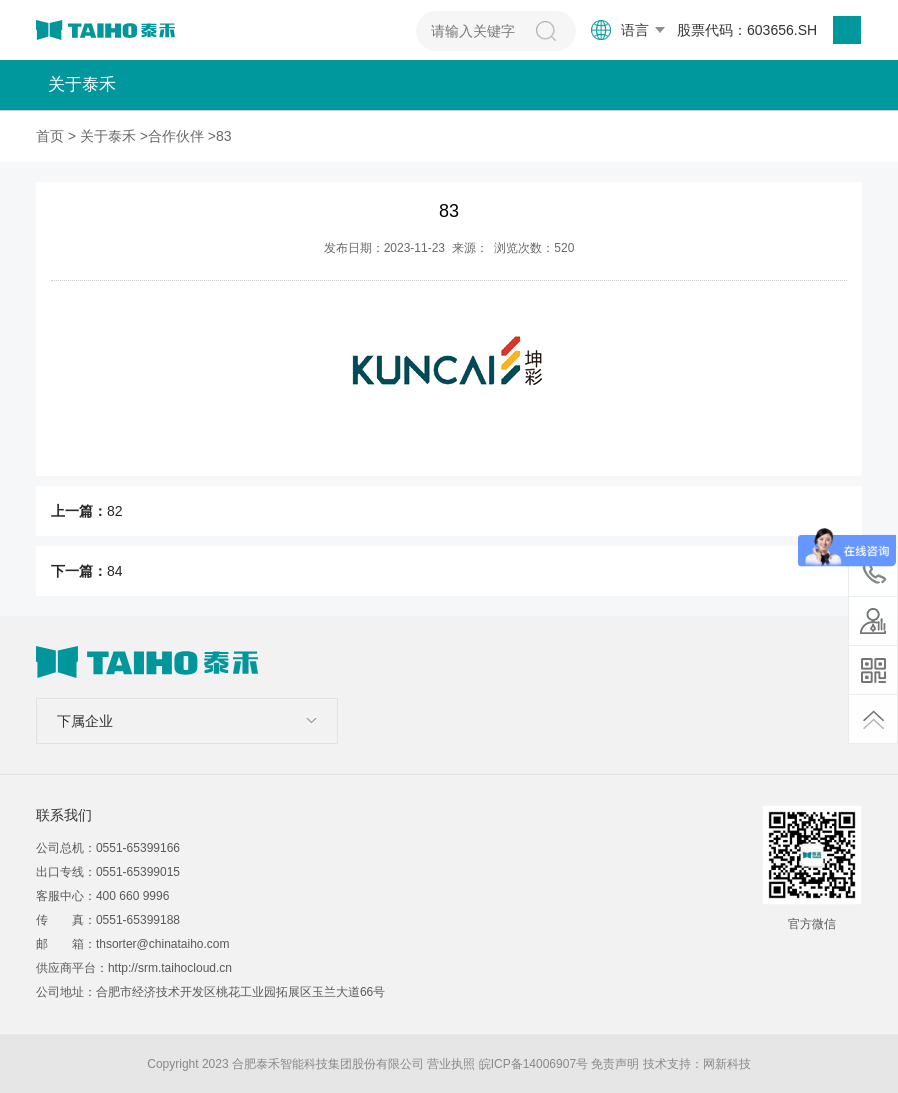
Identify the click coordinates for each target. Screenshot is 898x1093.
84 (115, 571)
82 (115, 511)
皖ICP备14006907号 (533, 1064)
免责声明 (615, 1064)
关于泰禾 (108, 136)
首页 (50, 136)
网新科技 (727, 1064)
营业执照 (451, 1064)
